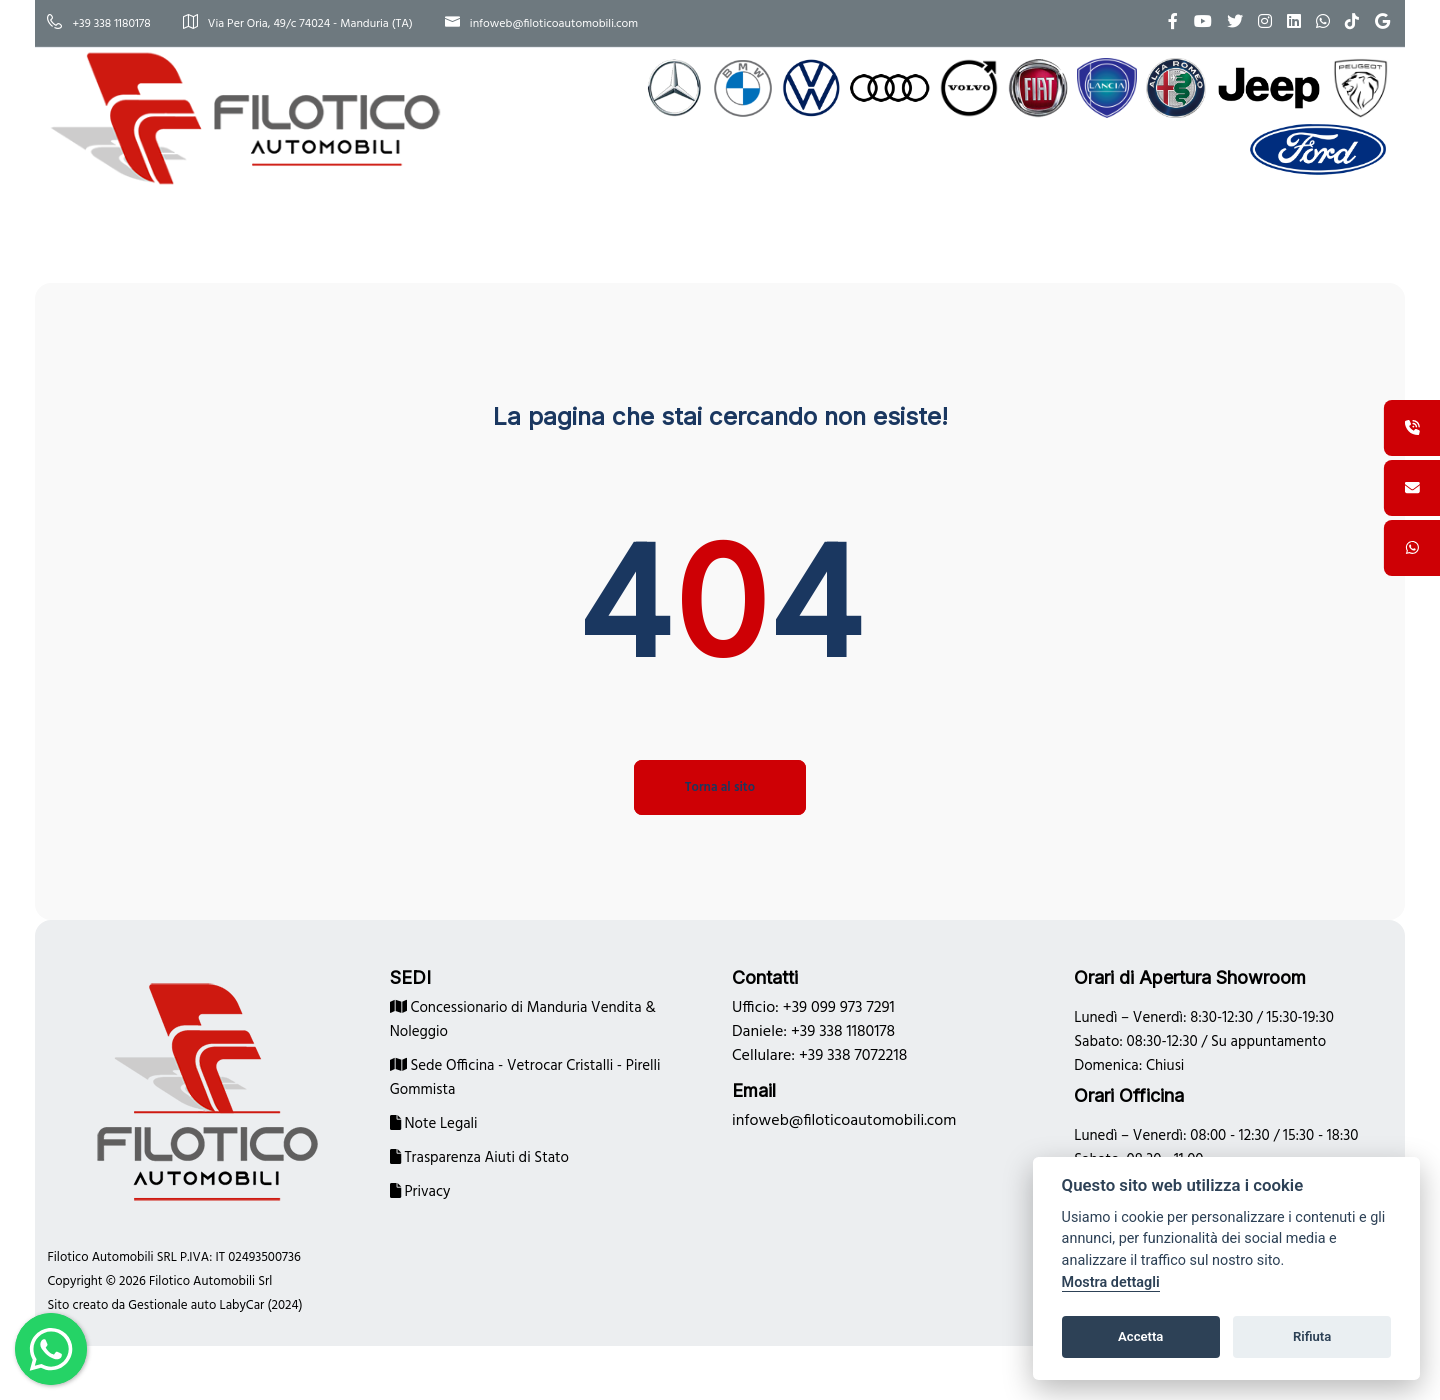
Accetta (1140, 1336)
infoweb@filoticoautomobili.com (565, 24)
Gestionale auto (197, 1299)
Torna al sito (720, 781)
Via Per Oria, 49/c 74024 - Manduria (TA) (322, 24)
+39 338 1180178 (123, 24)
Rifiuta (1312, 1336)
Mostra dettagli (1111, 1282)
